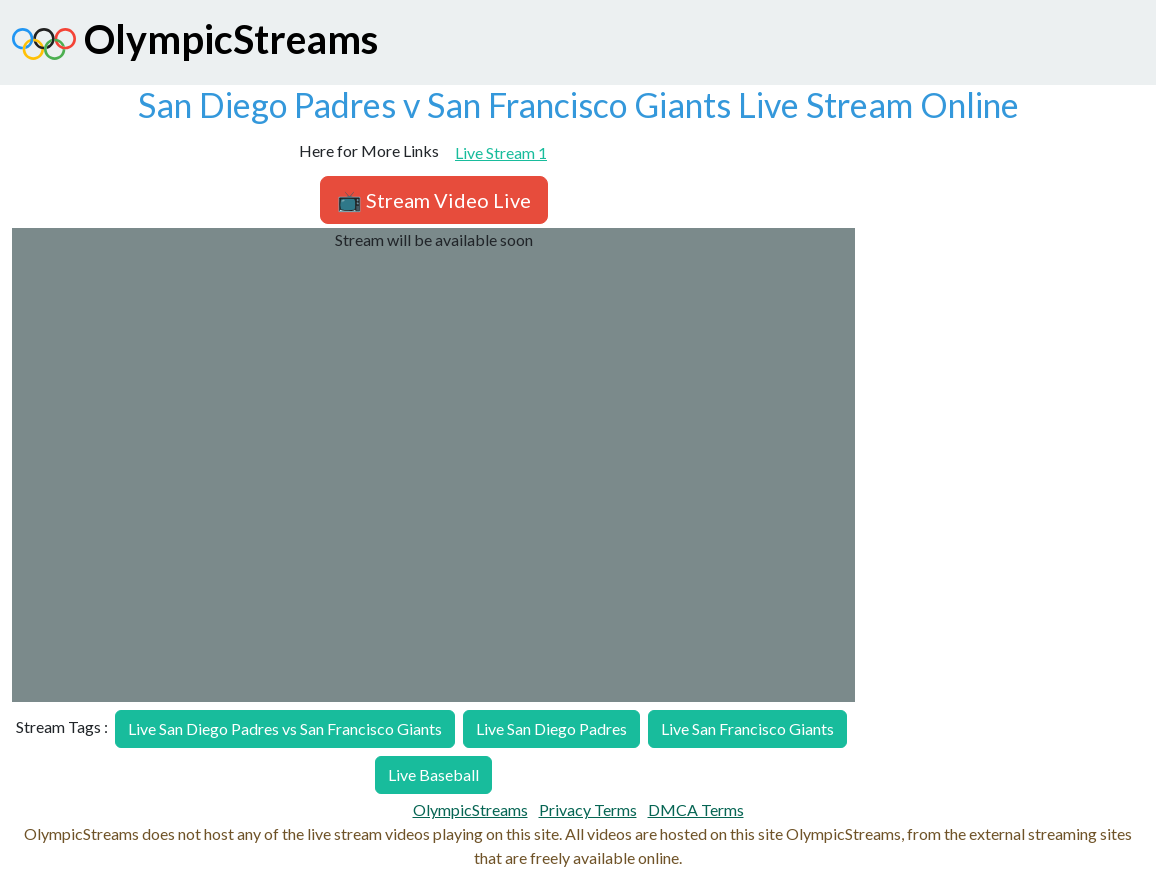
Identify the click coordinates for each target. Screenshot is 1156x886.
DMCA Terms (696, 809)
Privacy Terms (588, 809)
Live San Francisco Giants (747, 728)
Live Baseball (433, 774)
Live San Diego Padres (551, 728)
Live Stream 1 (501, 152)
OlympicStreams (195, 44)
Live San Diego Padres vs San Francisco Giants (285, 728)
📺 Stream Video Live (434, 200)
